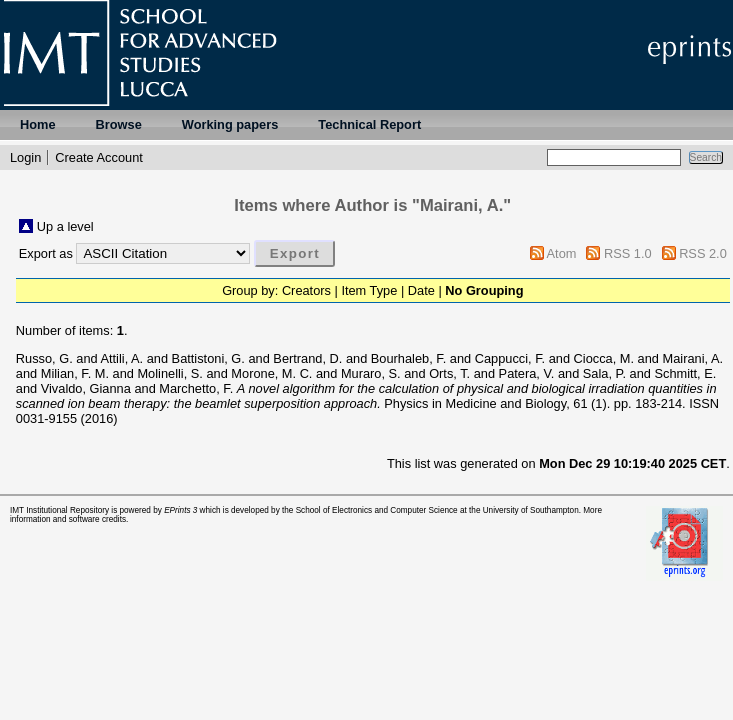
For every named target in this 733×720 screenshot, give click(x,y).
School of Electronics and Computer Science (377, 510)
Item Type (369, 290)
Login (25, 157)
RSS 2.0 (703, 253)
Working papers (230, 124)
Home (38, 124)
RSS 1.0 (628, 253)
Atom (562, 253)
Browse (119, 124)
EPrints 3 (180, 510)
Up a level (65, 226)
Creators (306, 290)
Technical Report (369, 124)
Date (421, 290)
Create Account (99, 157)
